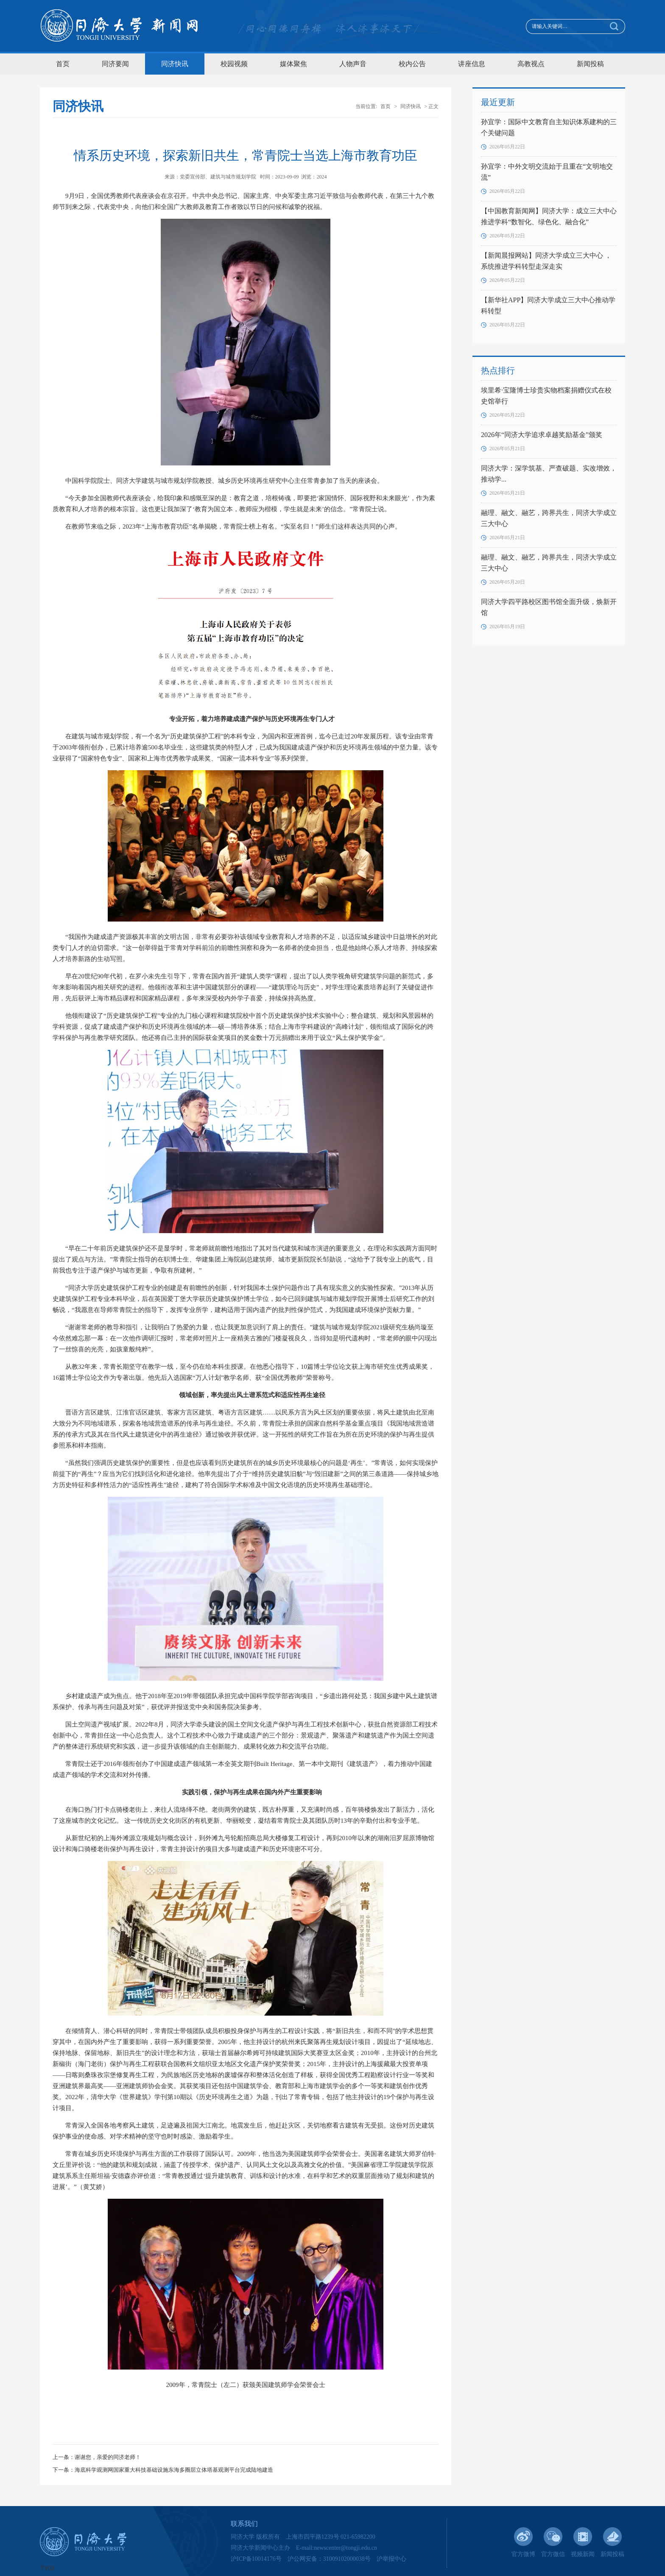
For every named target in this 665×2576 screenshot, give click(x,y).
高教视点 (531, 63)
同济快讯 (174, 63)
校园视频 (234, 63)
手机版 (47, 2568)
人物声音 (352, 63)
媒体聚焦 (293, 63)
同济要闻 (115, 63)
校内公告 (412, 63)
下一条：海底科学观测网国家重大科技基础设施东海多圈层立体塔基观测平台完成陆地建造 (163, 2470)
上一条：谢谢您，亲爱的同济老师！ (97, 2457)
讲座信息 (471, 63)
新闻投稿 (590, 63)
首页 (63, 63)
